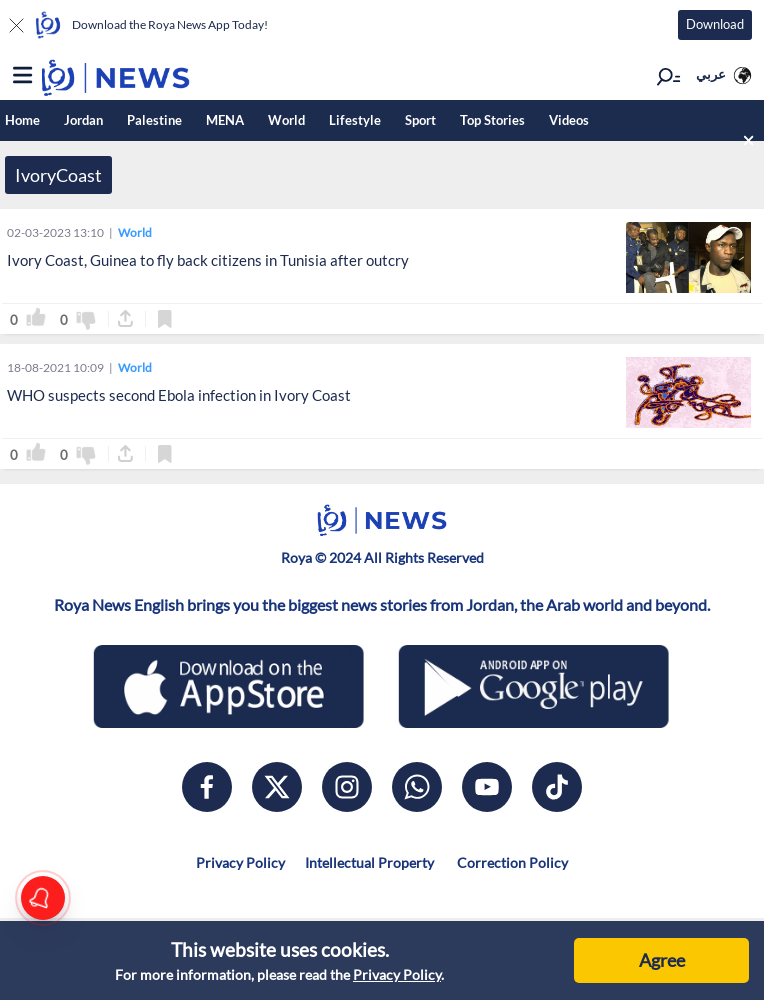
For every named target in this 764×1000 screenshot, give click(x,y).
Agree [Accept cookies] (662, 960)
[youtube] (487, 787)
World (286, 120)
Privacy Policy (397, 974)
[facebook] (207, 787)
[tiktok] (557, 787)
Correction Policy (511, 862)
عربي (711, 74)
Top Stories (492, 120)
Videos (569, 120)
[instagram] (347, 787)
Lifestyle (355, 120)
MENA (225, 120)
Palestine (154, 120)
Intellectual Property (369, 862)
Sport (420, 120)
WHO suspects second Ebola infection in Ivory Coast (179, 395)
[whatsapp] (417, 787)
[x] (277, 787)
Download (715, 24)
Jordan (83, 120)
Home (22, 120)
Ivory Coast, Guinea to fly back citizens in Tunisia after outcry (208, 260)
